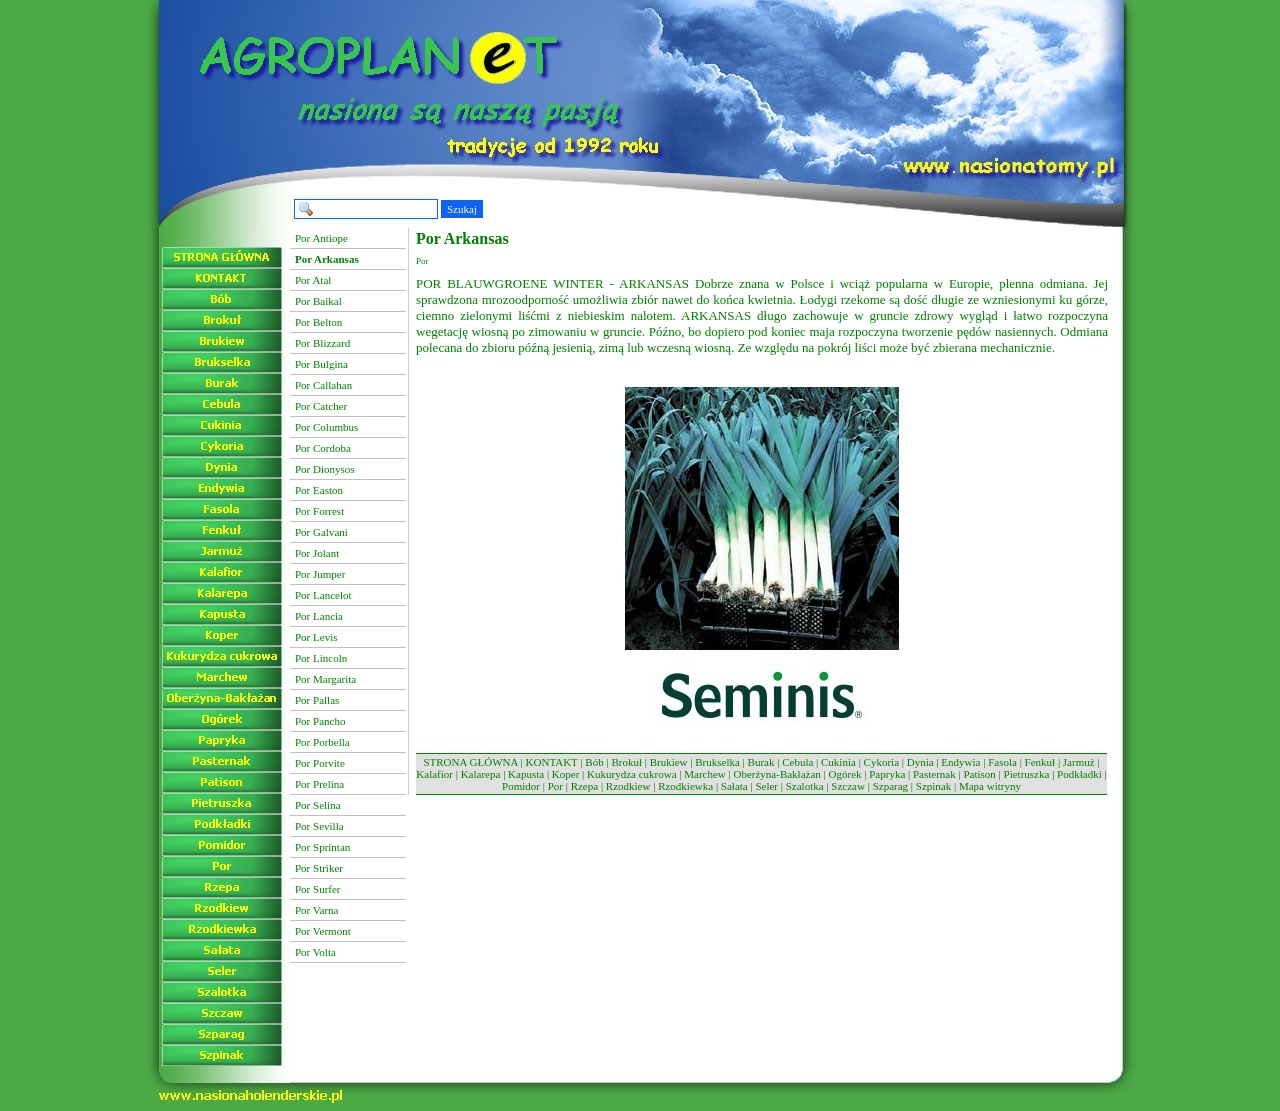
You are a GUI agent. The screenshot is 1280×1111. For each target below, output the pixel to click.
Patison (979, 774)
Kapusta (526, 774)
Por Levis (316, 637)
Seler (766, 786)
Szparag (890, 786)
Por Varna (316, 910)
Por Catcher (321, 406)
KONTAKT (552, 762)
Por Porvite (320, 763)
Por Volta (315, 952)
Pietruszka (1027, 774)
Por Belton (318, 322)
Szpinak (933, 786)
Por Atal (313, 280)
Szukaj (462, 209)
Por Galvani (321, 532)
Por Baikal (318, 301)
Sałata (734, 786)
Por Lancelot (323, 595)
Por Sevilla (319, 826)
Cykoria (881, 762)
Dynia (920, 762)
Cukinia (838, 762)
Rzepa (584, 786)
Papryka (887, 774)
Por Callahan (323, 385)
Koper (566, 774)
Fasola (1002, 762)
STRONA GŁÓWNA (470, 762)
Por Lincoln (321, 658)
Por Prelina (319, 784)
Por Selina (318, 805)
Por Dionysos (325, 469)
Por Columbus (326, 427)
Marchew (705, 774)
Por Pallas (317, 700)
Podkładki (1079, 774)
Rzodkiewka (685, 786)
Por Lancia (319, 616)
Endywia (960, 762)
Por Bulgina (321, 364)
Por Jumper (320, 574)
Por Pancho (320, 721)
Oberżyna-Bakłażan (776, 774)
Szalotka (805, 786)
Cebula (797, 762)
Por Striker (319, 868)
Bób (594, 762)
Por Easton (319, 490)
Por (555, 786)
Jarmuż (1079, 762)
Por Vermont (323, 931)
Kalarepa (481, 774)
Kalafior (434, 774)
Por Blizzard (322, 343)
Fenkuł (1040, 762)
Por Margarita (325, 679)
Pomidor (521, 786)
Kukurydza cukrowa (632, 774)
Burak (761, 762)
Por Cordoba (323, 448)
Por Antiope (321, 238)
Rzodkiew (628, 786)
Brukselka (717, 762)
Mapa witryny (990, 786)
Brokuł (626, 762)
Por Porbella (322, 742)
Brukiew (669, 762)
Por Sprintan (322, 847)
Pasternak (934, 774)
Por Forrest (319, 511)
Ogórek (845, 774)
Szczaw (848, 786)
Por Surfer (318, 889)
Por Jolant (317, 553)
